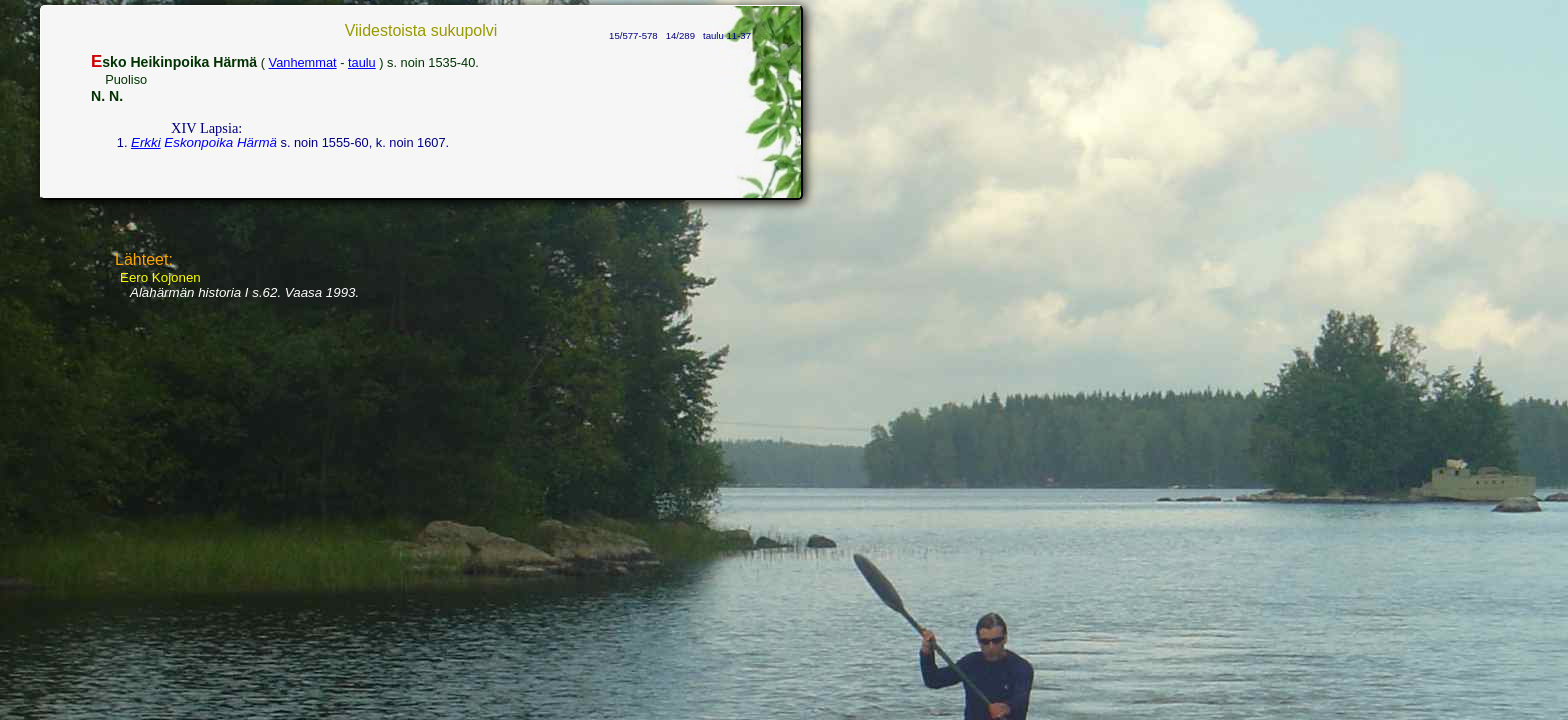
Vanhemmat (303, 62)
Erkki (146, 142)
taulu (362, 62)
